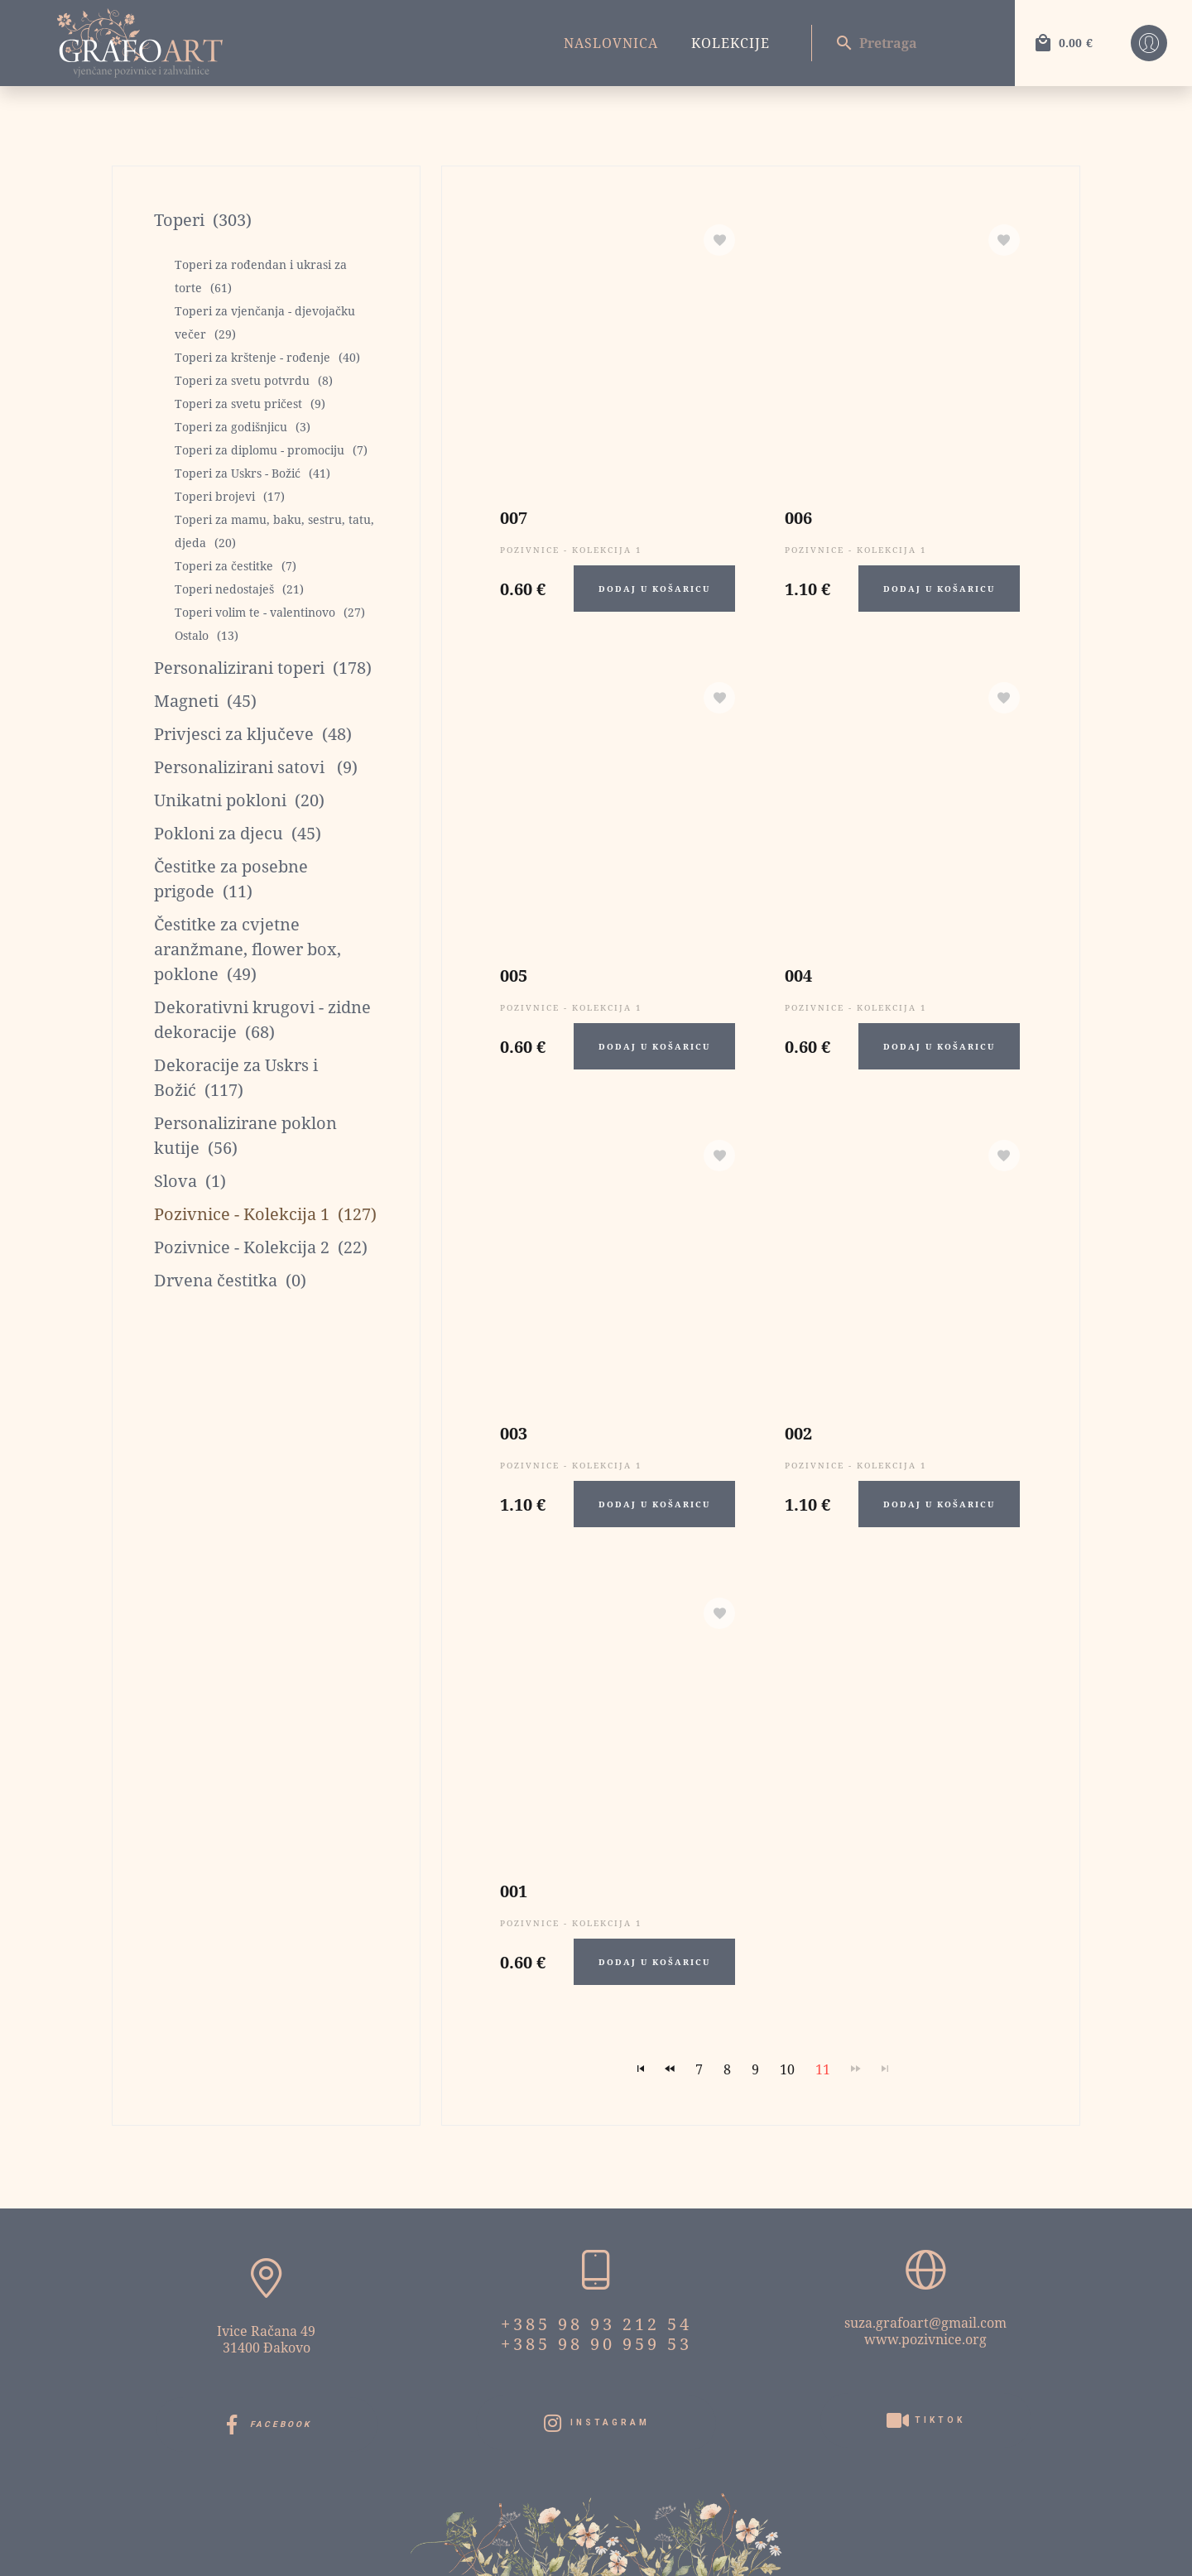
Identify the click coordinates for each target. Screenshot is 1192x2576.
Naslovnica (611, 43)
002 (798, 1433)
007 (513, 518)
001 (513, 1891)
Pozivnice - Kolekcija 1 (571, 549)
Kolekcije (730, 43)
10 (787, 2069)
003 (513, 1433)
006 (798, 518)
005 (513, 975)
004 (798, 975)
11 (822, 2069)
